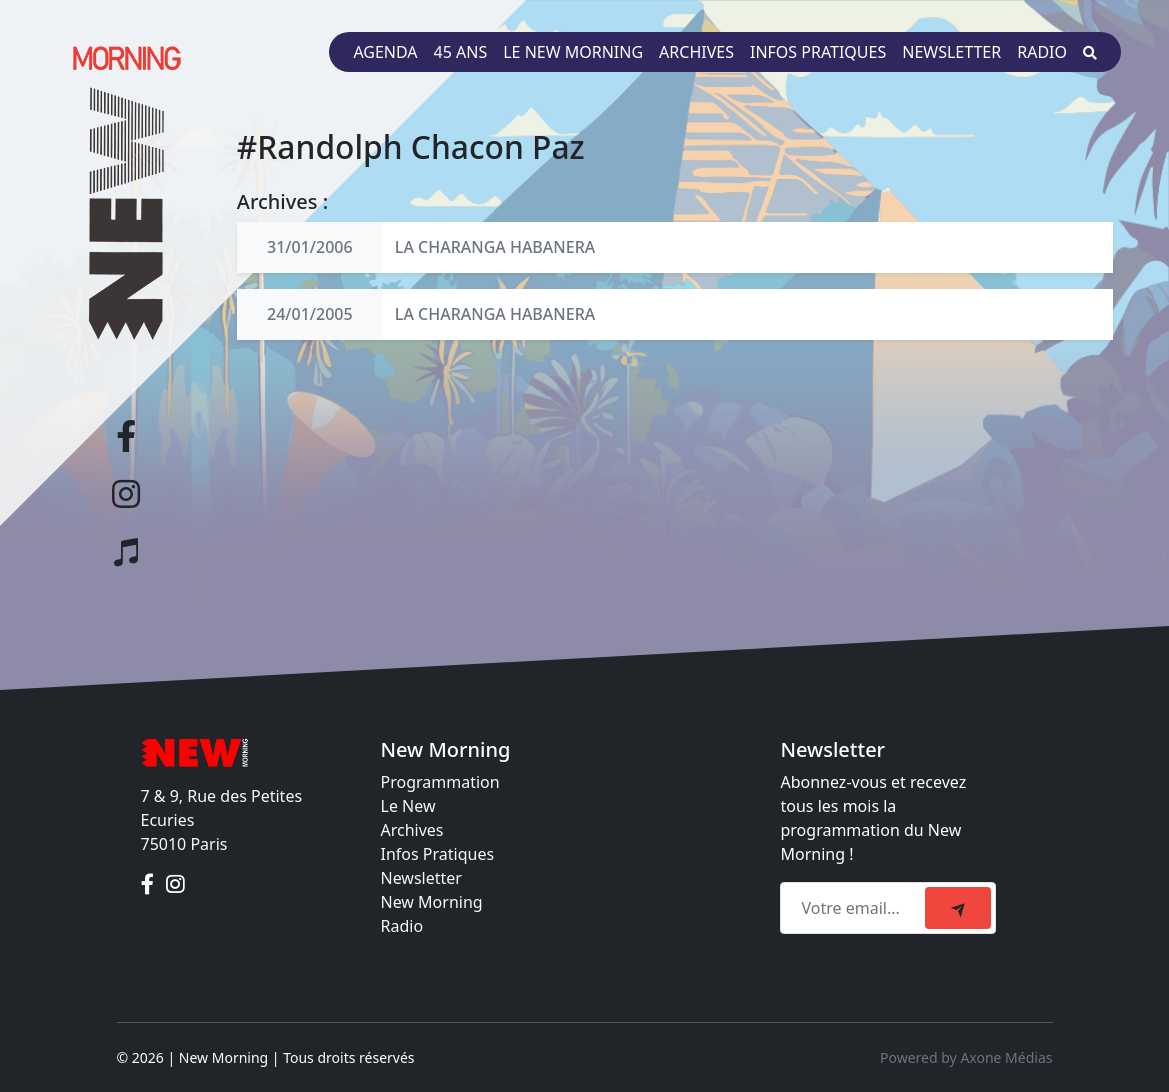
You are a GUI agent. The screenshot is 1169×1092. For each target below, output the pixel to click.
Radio (1042, 52)
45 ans (461, 52)
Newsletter (951, 52)
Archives (696, 52)
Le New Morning (573, 52)
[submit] (958, 908)
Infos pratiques (818, 52)
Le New (408, 806)
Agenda (385, 52)
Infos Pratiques (438, 854)
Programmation (440, 782)
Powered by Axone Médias (966, 1057)
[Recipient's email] (855, 908)
